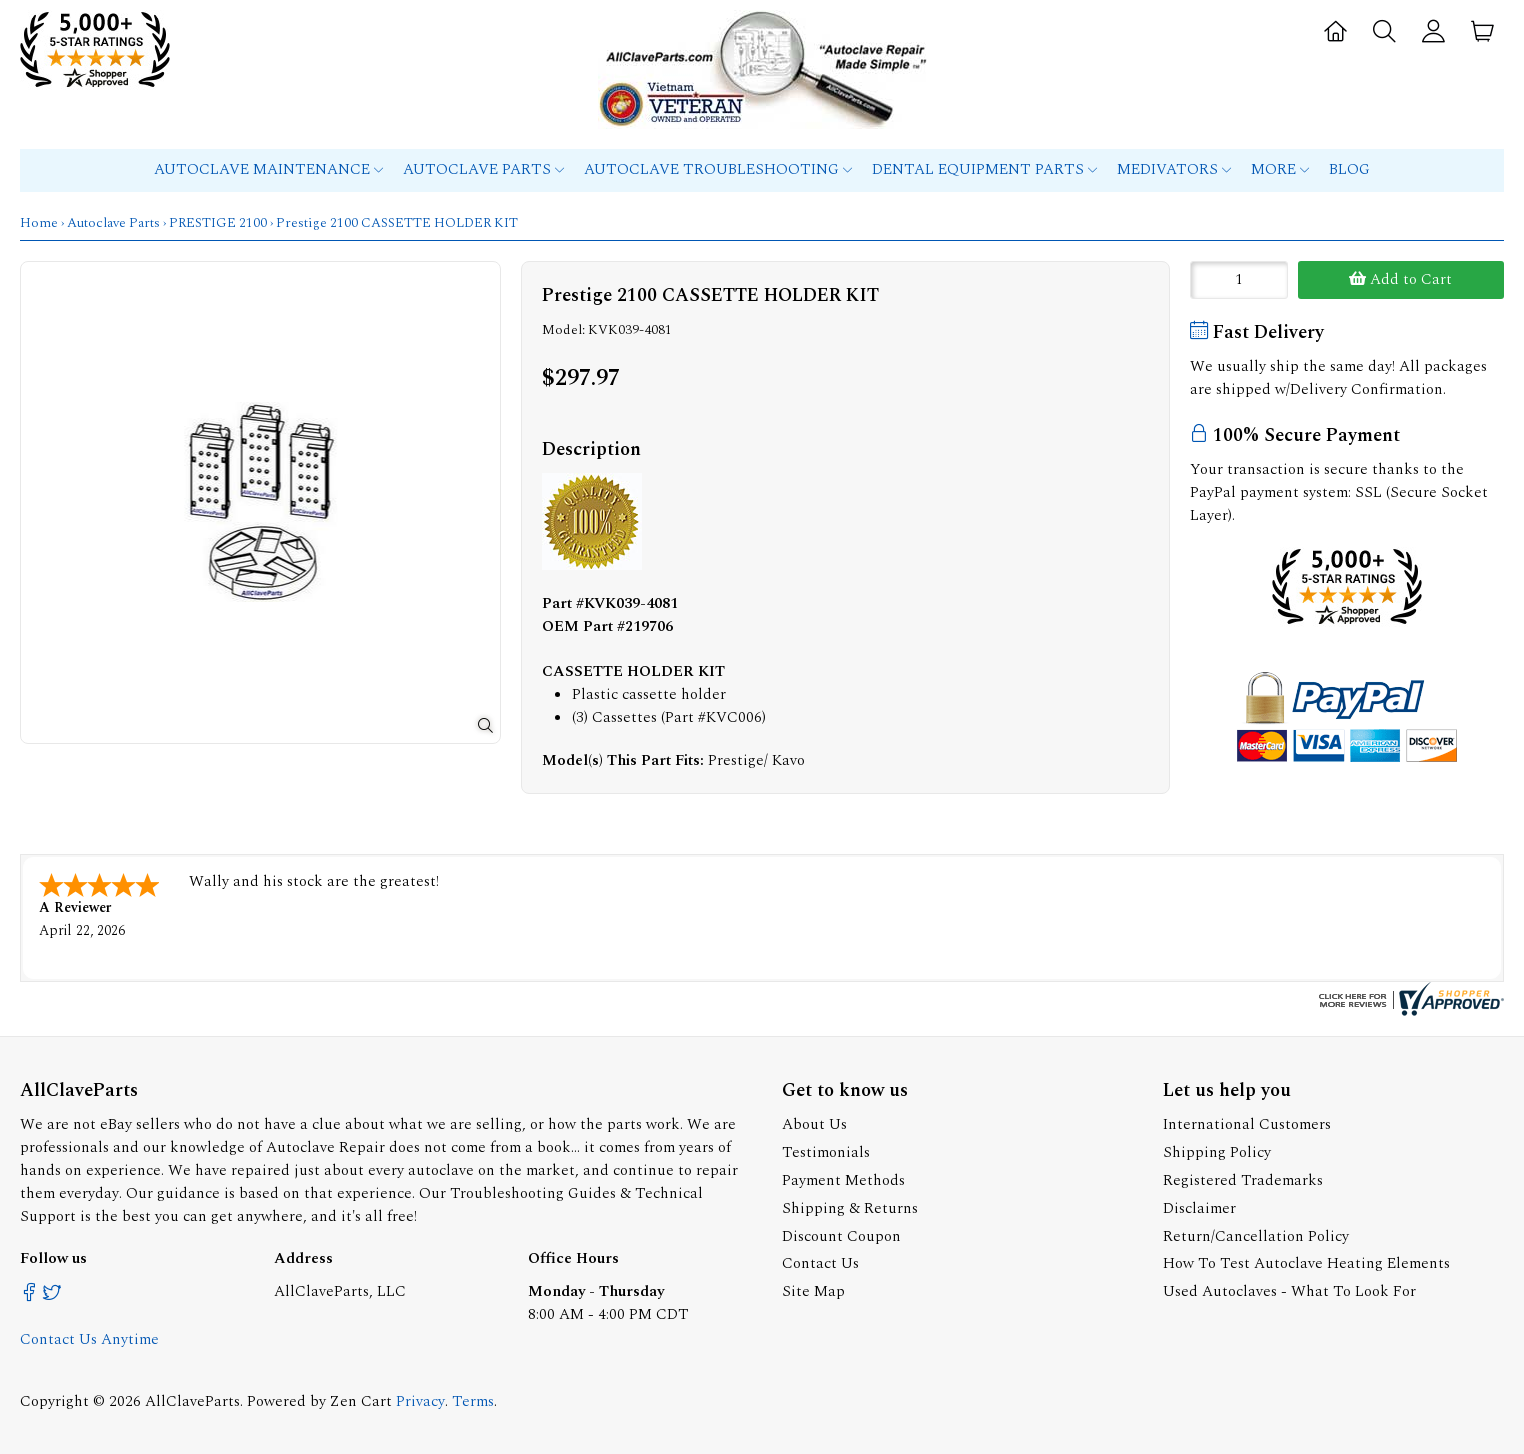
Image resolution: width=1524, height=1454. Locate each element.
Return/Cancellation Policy (1256, 1236)
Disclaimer (1199, 1208)
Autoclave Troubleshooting (718, 169)
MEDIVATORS (1174, 169)
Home (39, 223)
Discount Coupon (841, 1236)
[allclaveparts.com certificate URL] (1409, 1011)
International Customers (1247, 1124)
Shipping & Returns (850, 1208)
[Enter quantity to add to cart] (1239, 280)
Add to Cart (1400, 279)
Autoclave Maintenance (268, 169)
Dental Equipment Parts (984, 169)
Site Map (813, 1291)
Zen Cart (361, 1401)
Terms (473, 1401)
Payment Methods (843, 1180)
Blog (1349, 169)
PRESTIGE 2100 (218, 223)
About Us (814, 1124)
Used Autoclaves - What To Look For (1289, 1291)
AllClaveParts (192, 1401)
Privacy (420, 1401)
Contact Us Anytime (89, 1339)
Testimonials (826, 1152)
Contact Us (820, 1263)
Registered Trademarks (1243, 1180)
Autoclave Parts (483, 169)
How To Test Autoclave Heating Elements (1306, 1263)
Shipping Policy (1217, 1152)
